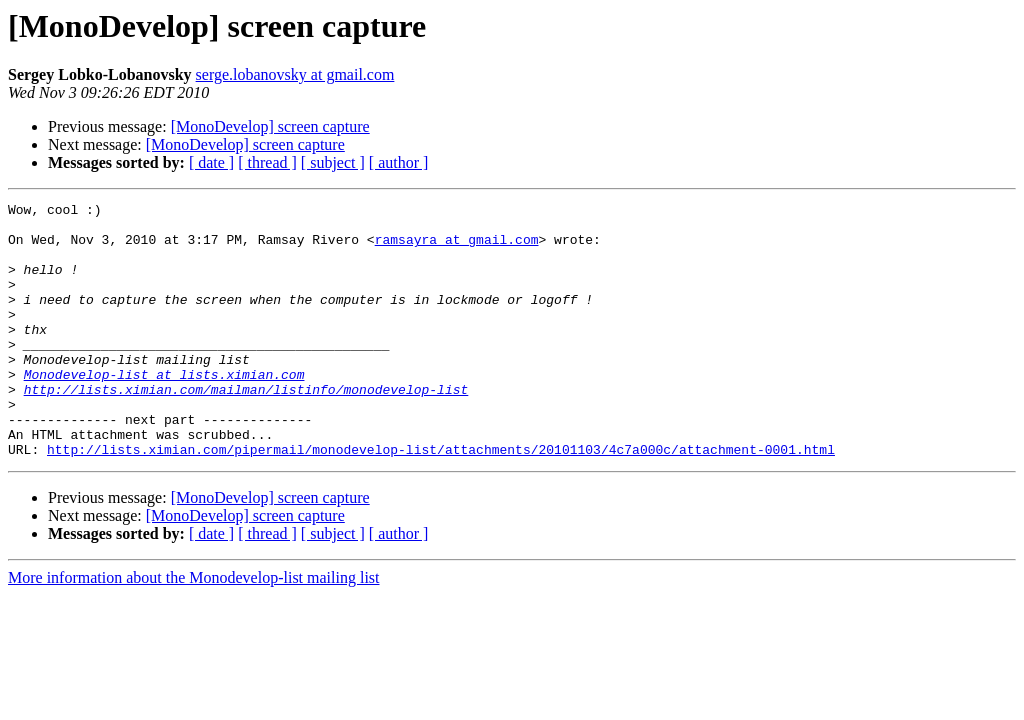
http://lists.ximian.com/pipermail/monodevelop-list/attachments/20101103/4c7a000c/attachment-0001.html (441, 500)
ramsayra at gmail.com (457, 248)
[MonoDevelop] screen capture (270, 126)
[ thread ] (267, 162)
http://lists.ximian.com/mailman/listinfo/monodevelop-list (246, 428)
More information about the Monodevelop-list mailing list (194, 628)
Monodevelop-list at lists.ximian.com (164, 410)
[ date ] (211, 162)
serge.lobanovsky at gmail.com (295, 74)
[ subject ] (333, 162)
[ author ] (399, 162)
